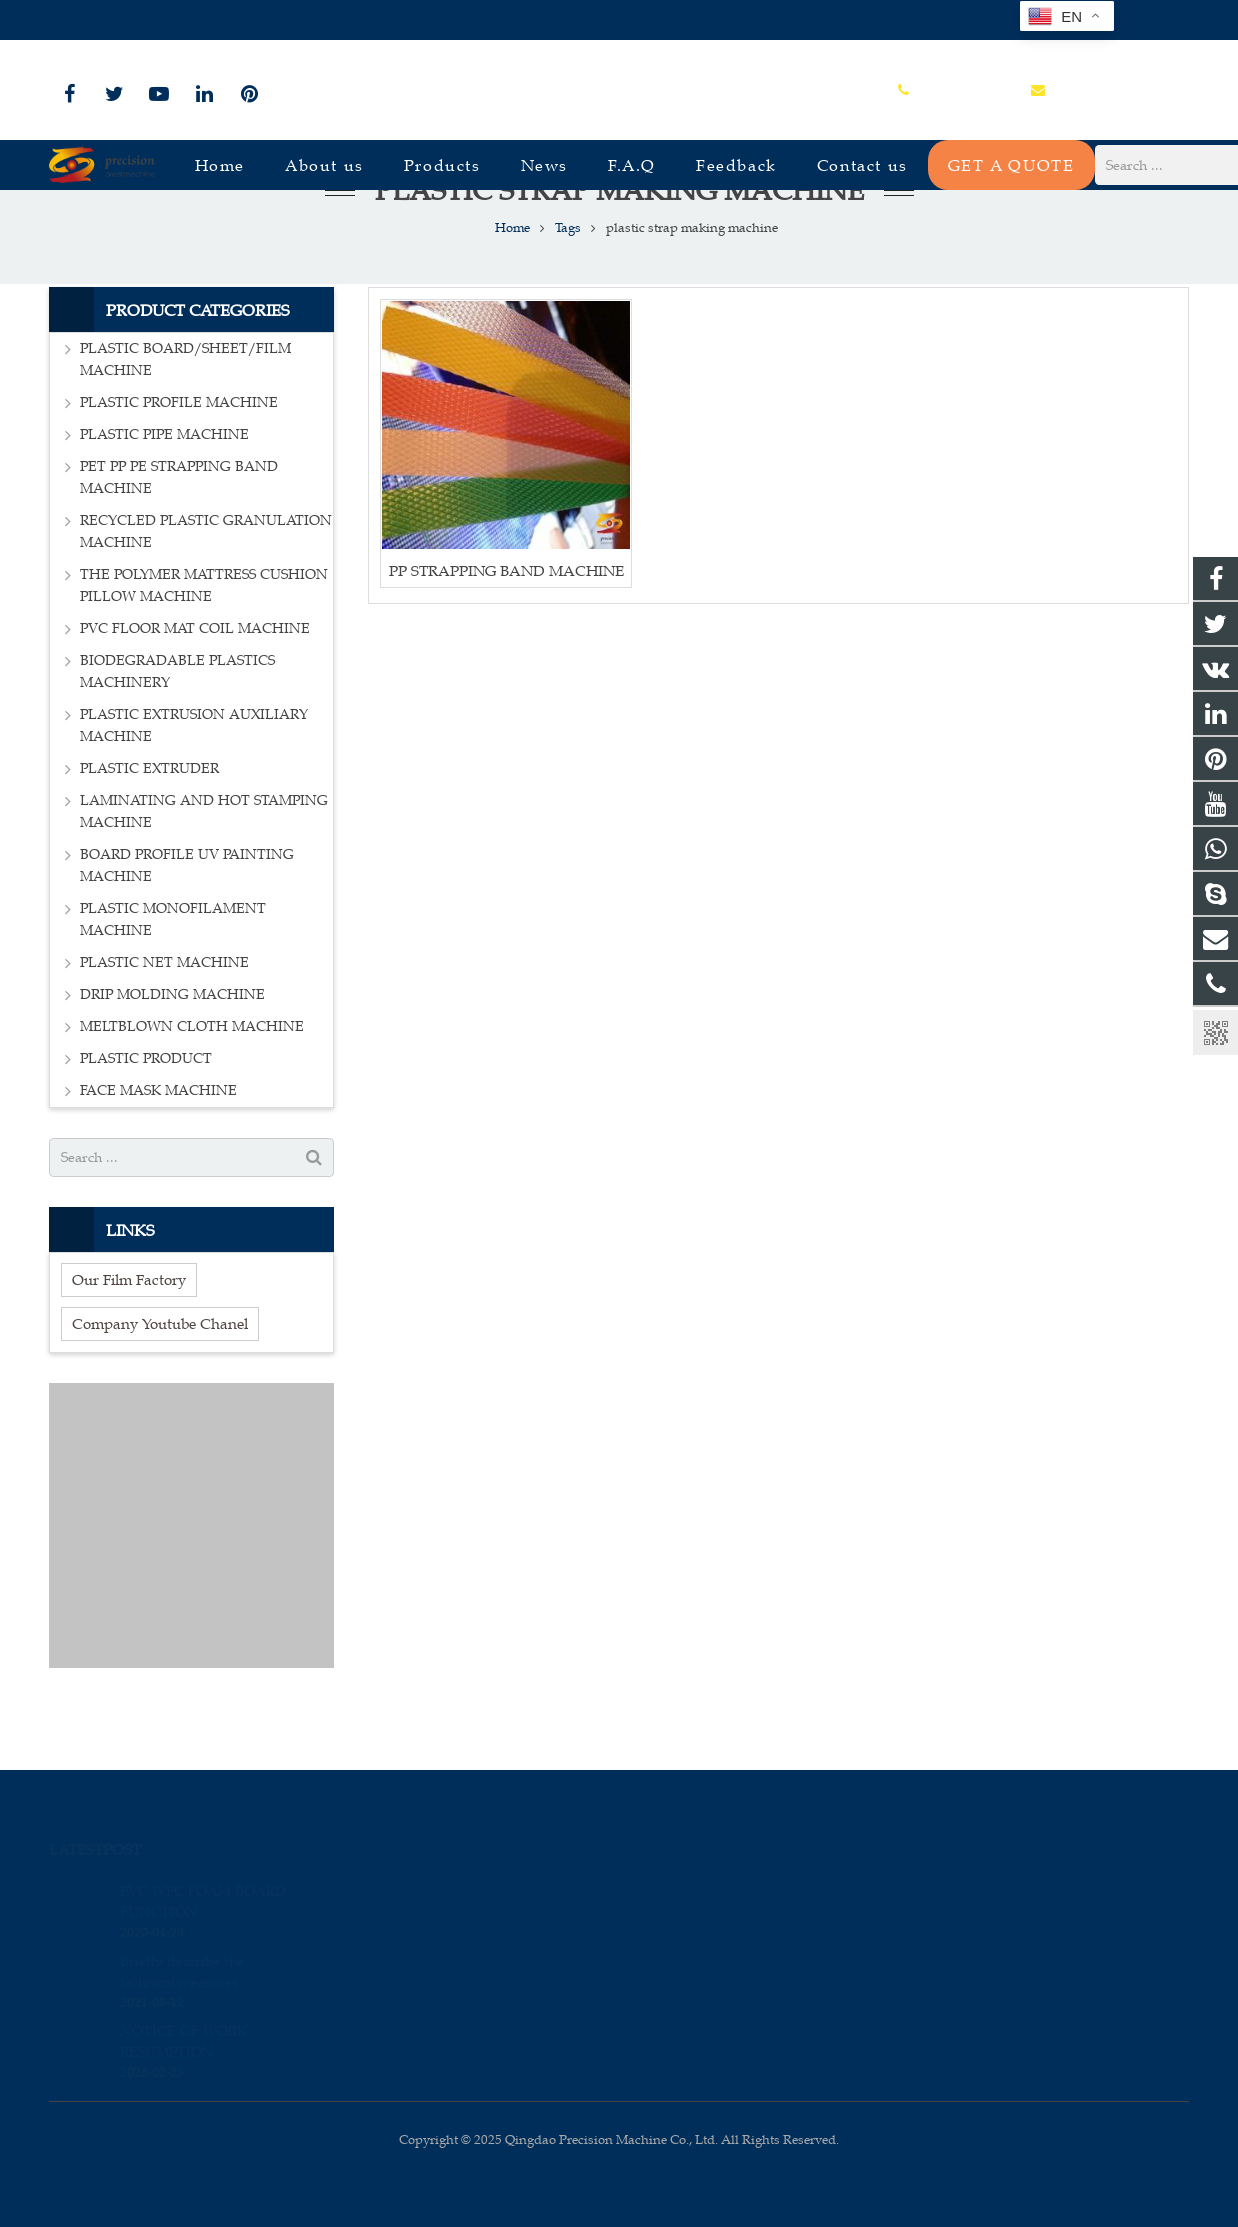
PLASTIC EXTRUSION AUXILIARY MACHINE (194, 777)
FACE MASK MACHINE (158, 1142)
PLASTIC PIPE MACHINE (164, 486)
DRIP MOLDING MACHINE (172, 1046)
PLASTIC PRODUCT (146, 1110)
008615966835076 (706, 1887)
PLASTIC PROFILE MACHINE (179, 454)
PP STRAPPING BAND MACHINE (506, 621)
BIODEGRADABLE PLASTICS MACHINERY (177, 723)
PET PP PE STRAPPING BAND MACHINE (179, 529)
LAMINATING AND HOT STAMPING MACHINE (204, 863)
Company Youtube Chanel (160, 1375)
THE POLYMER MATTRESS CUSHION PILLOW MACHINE (204, 637)
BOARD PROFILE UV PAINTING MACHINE (187, 917)
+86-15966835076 (116, 20)
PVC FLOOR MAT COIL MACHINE (195, 680)
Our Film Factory (129, 1331)
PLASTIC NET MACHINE (164, 1014)
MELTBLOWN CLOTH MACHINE (192, 1078)
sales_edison (691, 1974)
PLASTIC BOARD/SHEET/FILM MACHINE (185, 411)
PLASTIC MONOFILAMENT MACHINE (173, 971)
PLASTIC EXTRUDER (149, 820)
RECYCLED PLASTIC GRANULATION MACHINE (206, 583)
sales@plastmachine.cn (270, 20)
